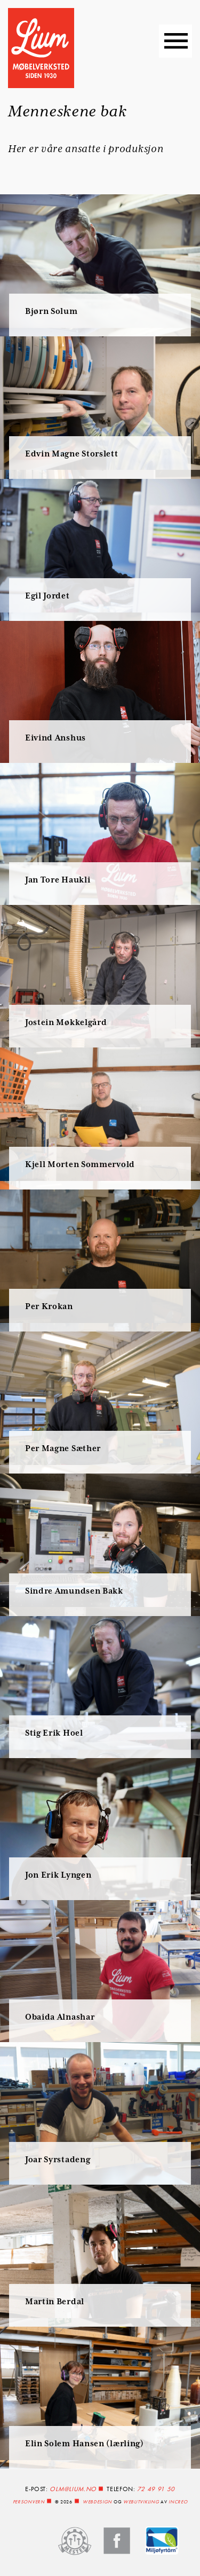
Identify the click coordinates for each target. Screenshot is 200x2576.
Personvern (29, 2502)
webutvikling (141, 2502)
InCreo (178, 2502)
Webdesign (97, 2502)
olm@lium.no (73, 2489)
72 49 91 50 (156, 2489)
